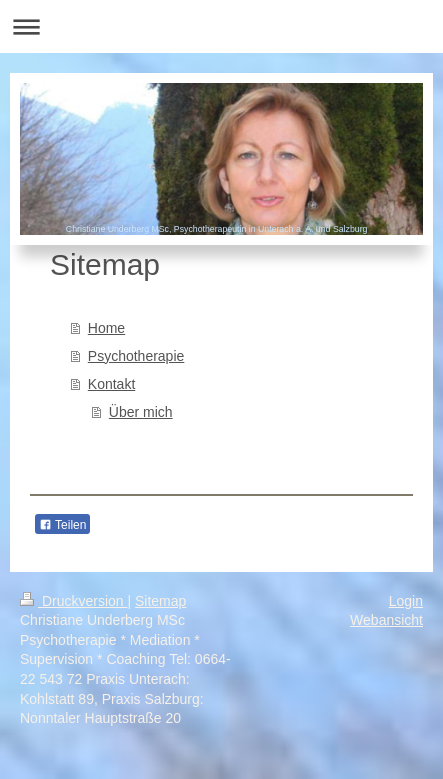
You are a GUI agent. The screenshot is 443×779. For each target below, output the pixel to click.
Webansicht (386, 620)
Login (406, 601)
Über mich (141, 412)
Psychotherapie (136, 356)
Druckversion (73, 601)
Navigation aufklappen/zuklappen (221, 26)
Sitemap (160, 601)
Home (106, 328)
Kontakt (111, 384)
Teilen (62, 525)
